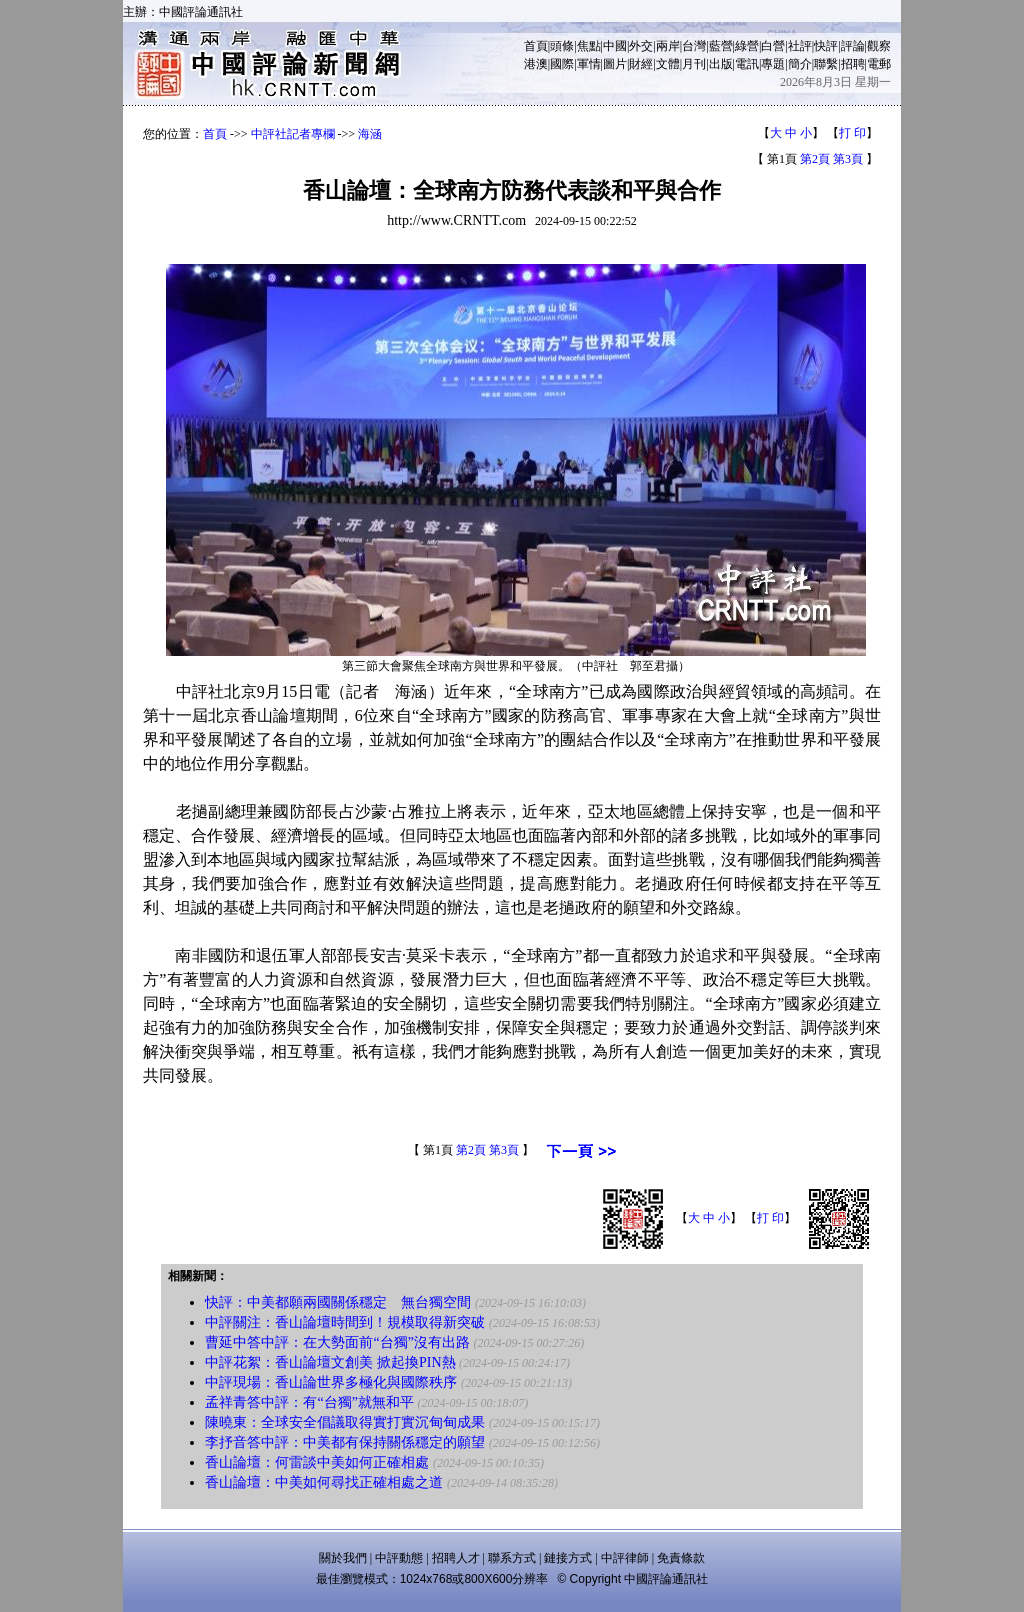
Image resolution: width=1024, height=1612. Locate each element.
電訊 (747, 64)
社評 (800, 46)
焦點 (589, 46)
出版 (721, 64)
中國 (615, 46)
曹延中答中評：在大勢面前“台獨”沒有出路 (337, 1342)
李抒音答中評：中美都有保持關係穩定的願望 (345, 1442)
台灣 (694, 46)
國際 (562, 64)
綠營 (747, 46)
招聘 (853, 64)
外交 (641, 46)
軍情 (589, 64)
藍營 (721, 46)
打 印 (852, 133)
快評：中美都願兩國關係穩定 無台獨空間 (338, 1302)
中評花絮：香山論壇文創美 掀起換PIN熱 (330, 1362)
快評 (826, 46)
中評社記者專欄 (293, 134)
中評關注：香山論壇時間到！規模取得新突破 (345, 1322)
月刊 (694, 64)
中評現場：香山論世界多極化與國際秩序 (331, 1382)
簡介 (800, 64)
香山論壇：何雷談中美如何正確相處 (317, 1462)
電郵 (879, 64)
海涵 (370, 134)
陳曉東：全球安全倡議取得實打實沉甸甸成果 (345, 1422)
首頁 (536, 46)
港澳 (536, 64)
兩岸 (668, 46)
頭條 (562, 46)
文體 (668, 64)
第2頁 (815, 159)
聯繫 (826, 64)
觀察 (879, 46)
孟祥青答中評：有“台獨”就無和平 (309, 1402)
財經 (641, 64)
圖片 (615, 64)
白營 (773, 46)
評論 (853, 46)
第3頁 (848, 159)
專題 (773, 64)
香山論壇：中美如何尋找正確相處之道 (324, 1482)
